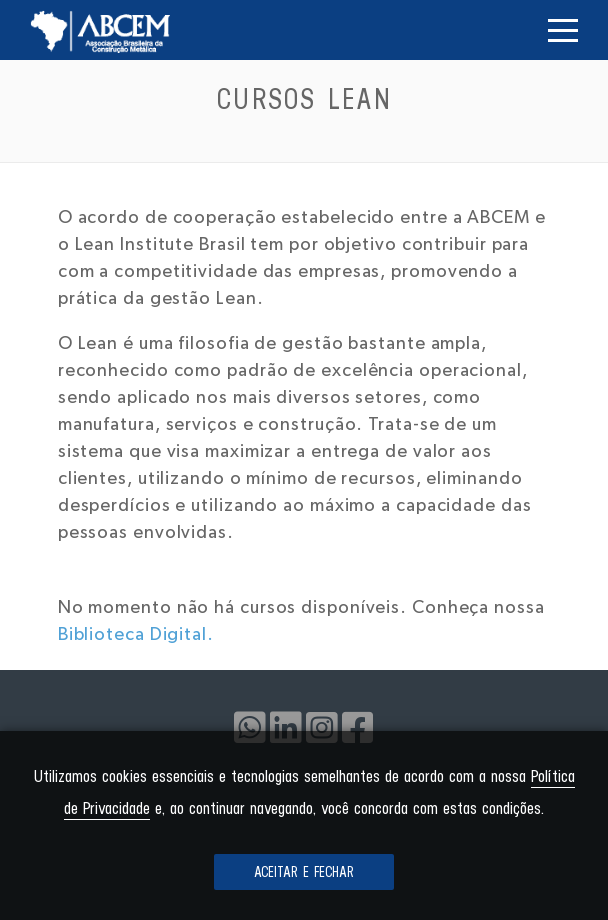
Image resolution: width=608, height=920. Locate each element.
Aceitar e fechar (304, 872)
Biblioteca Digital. (136, 635)
